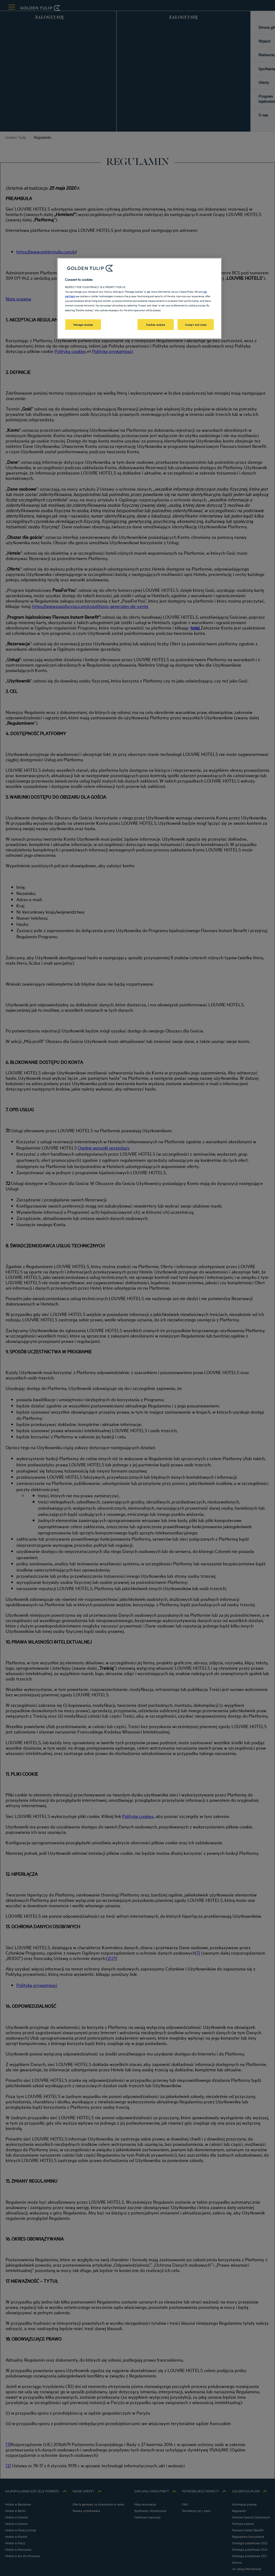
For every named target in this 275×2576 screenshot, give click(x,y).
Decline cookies (155, 324)
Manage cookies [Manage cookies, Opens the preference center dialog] (83, 324)
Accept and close (195, 324)
